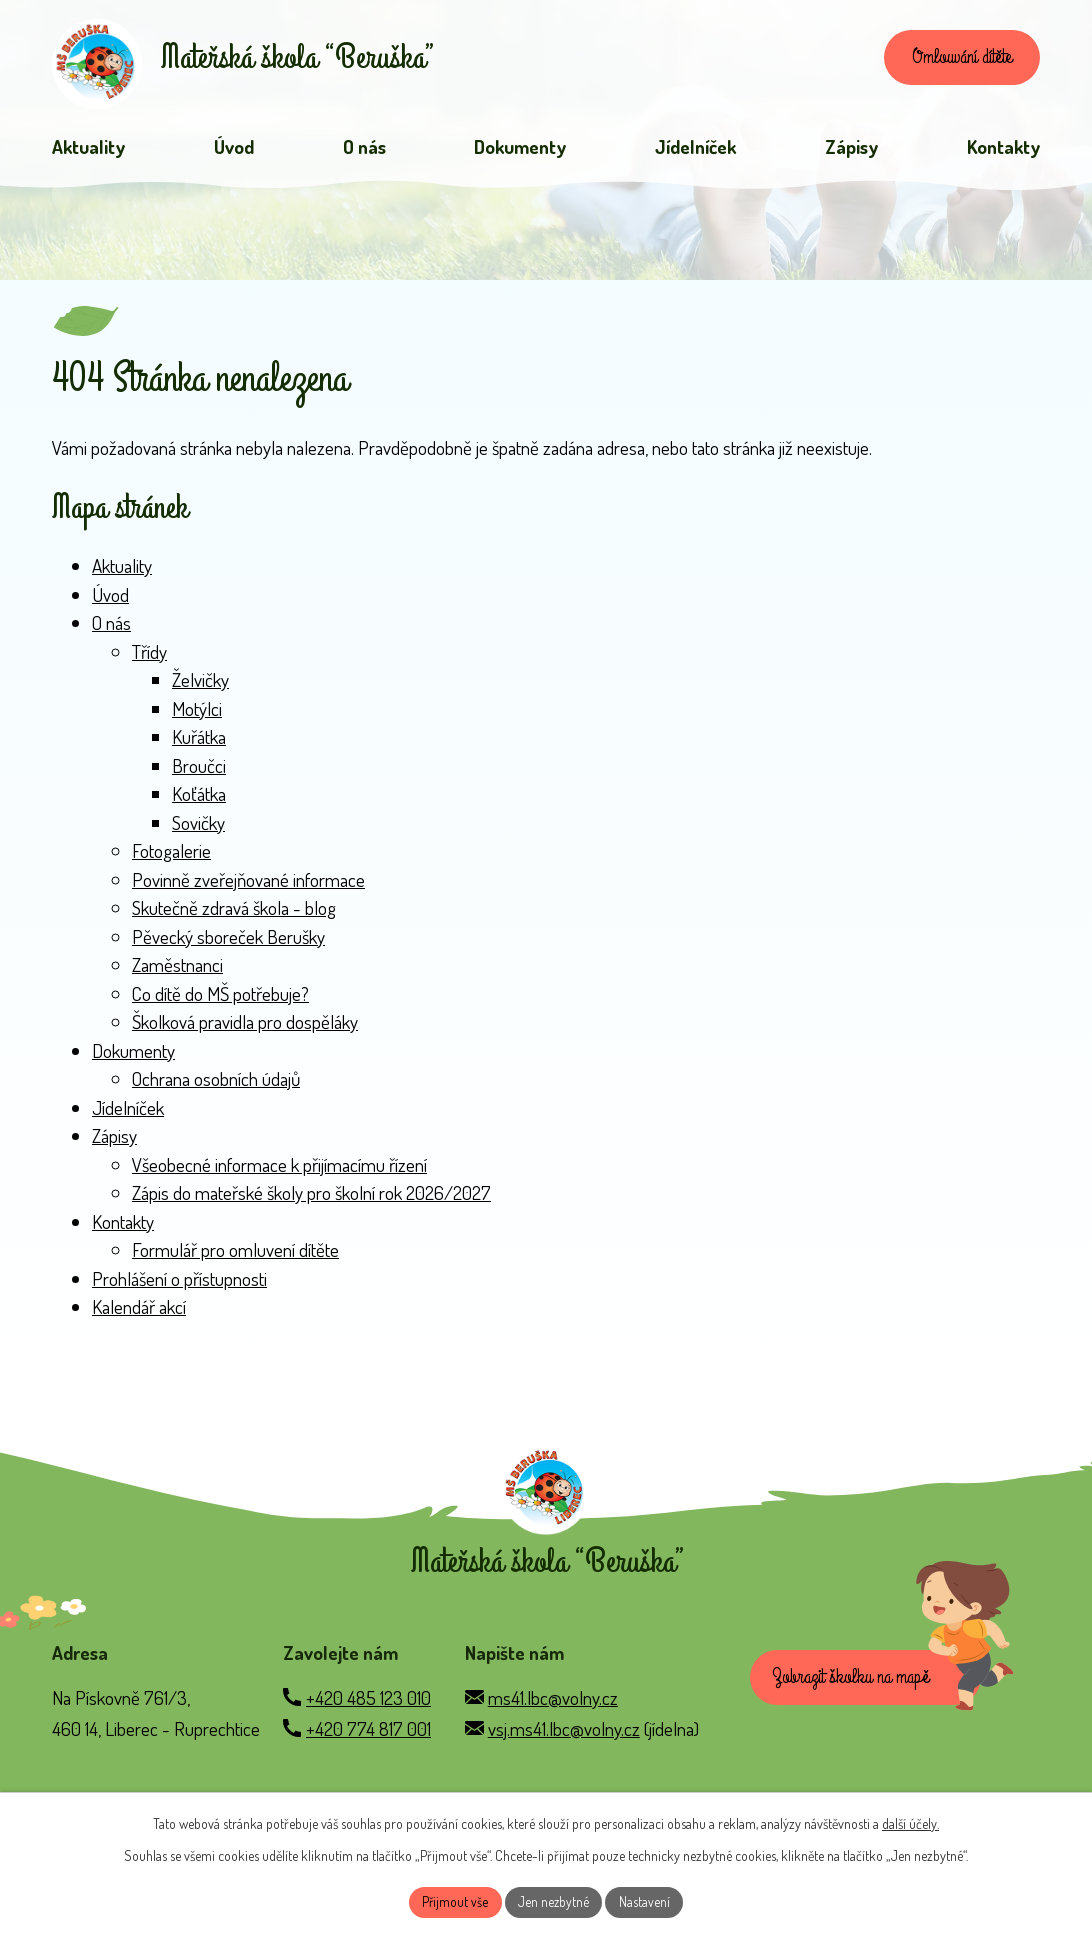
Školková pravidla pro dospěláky (245, 1026)
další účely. (910, 1821)
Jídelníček (128, 1111)
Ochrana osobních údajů (216, 1083)
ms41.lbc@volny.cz (553, 1714)
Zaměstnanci (177, 969)
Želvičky (200, 684)
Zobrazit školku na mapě (855, 1697)
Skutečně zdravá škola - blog (234, 912)
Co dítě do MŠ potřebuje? (220, 997)
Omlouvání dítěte (954, 60)
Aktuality (122, 570)
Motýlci (197, 712)
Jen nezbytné (554, 1901)
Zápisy (114, 1140)
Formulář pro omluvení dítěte (235, 1254)
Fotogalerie (171, 855)
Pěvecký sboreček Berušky (228, 940)
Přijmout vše (453, 1901)
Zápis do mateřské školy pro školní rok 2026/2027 (311, 1197)
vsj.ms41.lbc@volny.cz (564, 1745)
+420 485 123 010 (368, 1714)
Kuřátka (199, 741)
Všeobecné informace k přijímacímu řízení (279, 1168)
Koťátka (199, 798)
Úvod (110, 598)
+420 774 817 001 (368, 1745)
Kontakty (123, 1225)
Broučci (199, 769)
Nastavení (646, 1901)
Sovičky (198, 826)
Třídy (149, 655)
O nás (111, 627)
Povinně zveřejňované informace (248, 883)
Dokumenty (133, 1054)
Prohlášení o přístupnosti (179, 1282)
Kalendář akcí (139, 1311)
